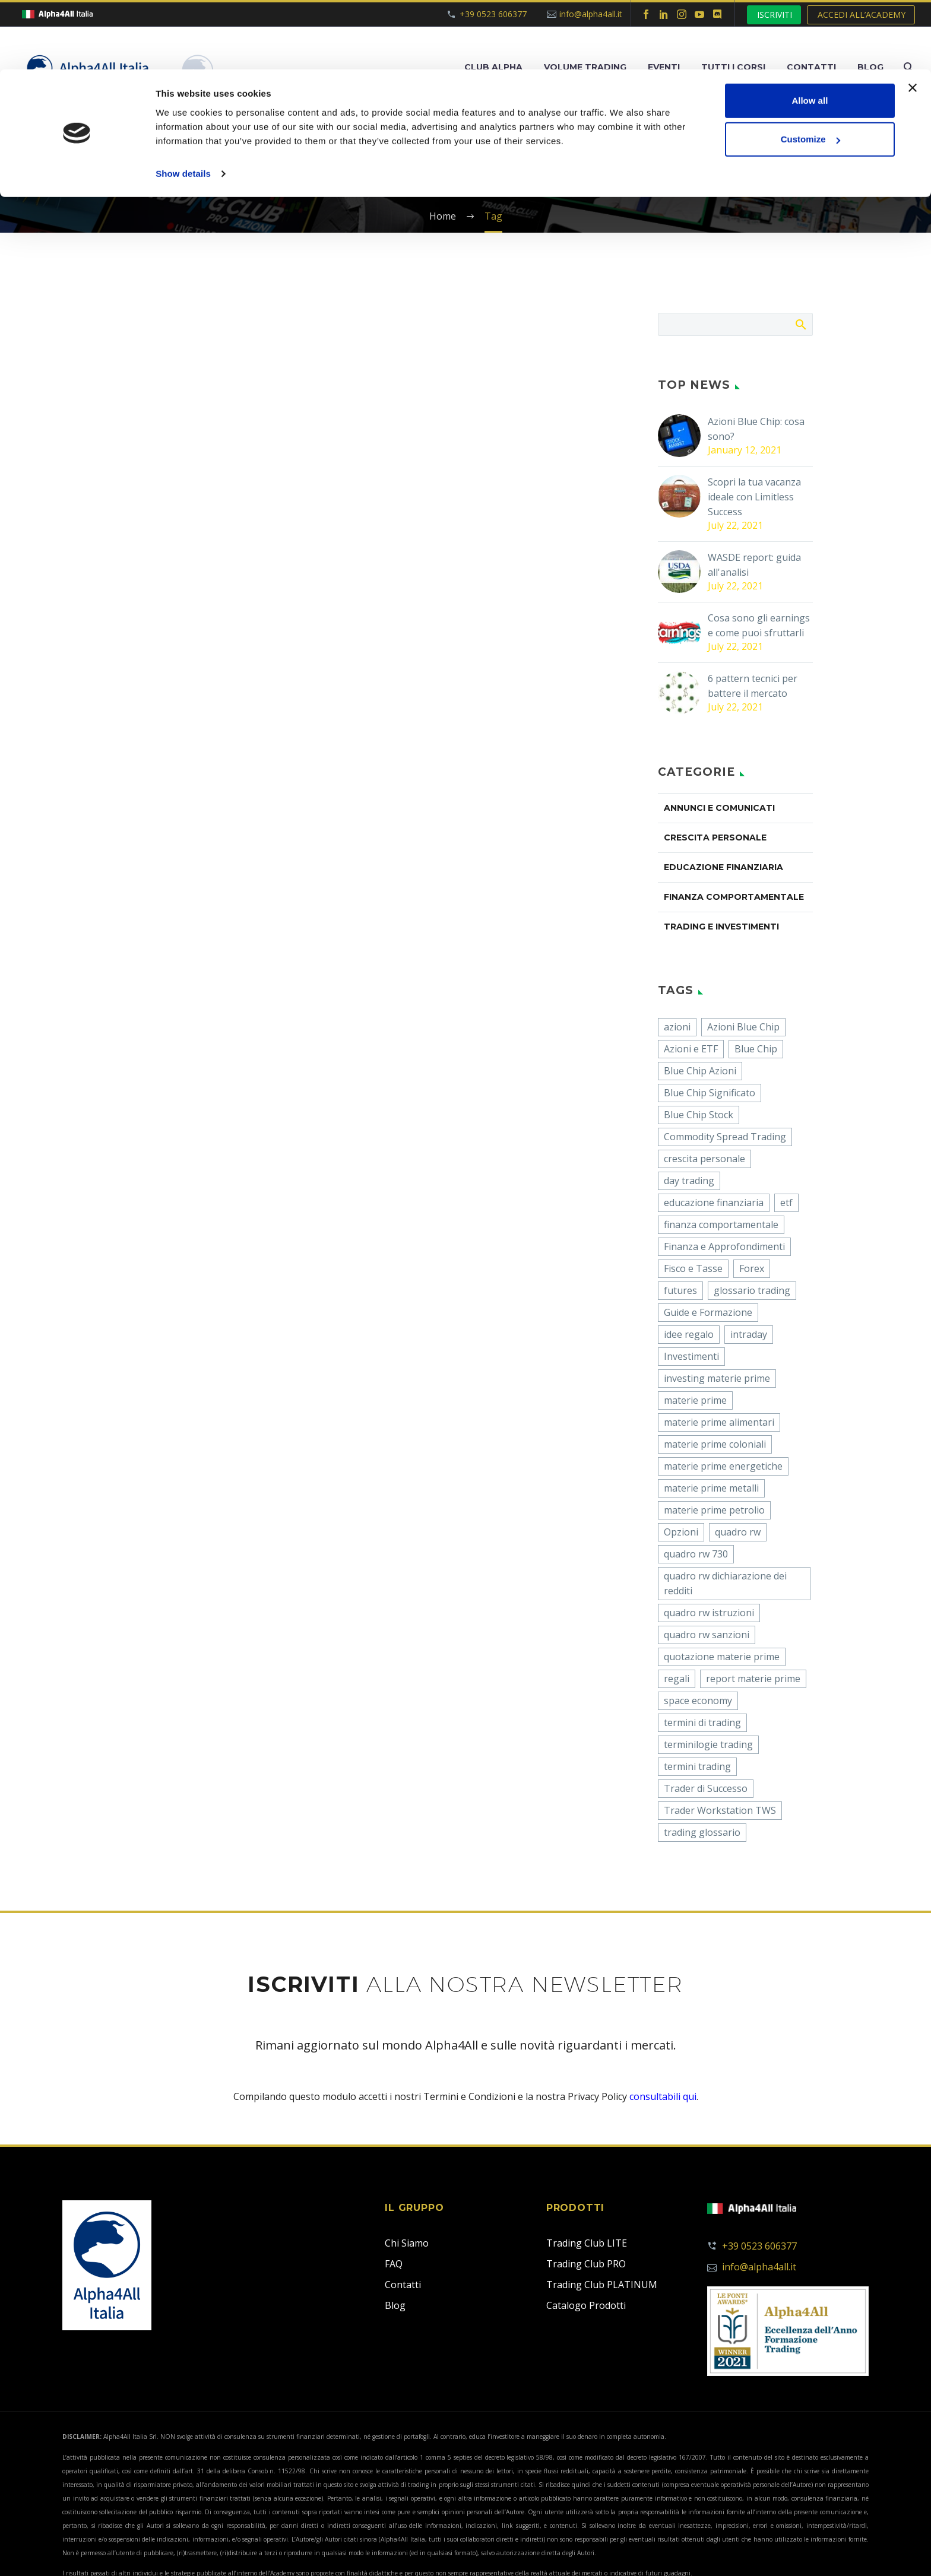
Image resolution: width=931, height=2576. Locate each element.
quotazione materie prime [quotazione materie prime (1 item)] (722, 1656)
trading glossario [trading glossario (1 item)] (702, 1832)
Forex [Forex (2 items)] (751, 1268)
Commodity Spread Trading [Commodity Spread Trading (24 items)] (725, 1136)
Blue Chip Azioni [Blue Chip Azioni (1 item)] (700, 1070)
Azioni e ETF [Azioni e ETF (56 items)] (691, 1048)
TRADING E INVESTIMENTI (721, 926)
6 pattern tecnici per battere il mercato (752, 686)
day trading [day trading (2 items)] (689, 1180)
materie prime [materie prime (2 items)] (695, 1400)
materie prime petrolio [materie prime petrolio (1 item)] (714, 1510)
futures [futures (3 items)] (680, 1290)
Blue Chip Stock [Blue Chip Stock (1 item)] (698, 1114)
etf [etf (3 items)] (786, 1202)
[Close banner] (912, 18)
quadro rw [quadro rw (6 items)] (738, 1531)
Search (800, 324)
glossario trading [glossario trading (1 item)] (752, 1290)
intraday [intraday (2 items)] (748, 1334)
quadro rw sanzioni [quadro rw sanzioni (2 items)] (706, 1634)
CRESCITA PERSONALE (715, 837)
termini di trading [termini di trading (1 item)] (702, 1722)
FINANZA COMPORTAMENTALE (734, 897)
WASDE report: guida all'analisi (754, 565)
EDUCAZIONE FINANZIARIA (723, 867)
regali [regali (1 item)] (676, 1678)
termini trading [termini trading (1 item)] (697, 1766)
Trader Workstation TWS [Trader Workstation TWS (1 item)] (720, 1810)
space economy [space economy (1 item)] (698, 1700)
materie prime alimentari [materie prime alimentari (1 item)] (719, 1422)
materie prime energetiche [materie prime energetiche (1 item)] (723, 1466)
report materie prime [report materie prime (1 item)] (753, 1678)
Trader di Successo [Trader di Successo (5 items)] (706, 1788)
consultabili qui (662, 2096)
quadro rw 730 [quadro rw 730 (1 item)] (696, 1553)
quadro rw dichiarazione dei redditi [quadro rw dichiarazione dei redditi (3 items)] (725, 1583)
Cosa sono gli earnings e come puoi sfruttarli (759, 625)
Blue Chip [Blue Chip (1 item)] (755, 1048)
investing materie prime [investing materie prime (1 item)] (717, 1378)
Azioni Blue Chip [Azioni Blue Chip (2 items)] (743, 1026)
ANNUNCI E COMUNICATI (719, 807)
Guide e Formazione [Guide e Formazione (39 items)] (708, 1312)
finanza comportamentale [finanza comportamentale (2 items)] (721, 1224)
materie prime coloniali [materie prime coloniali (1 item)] (715, 1444)
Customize (810, 70)
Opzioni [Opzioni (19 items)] (681, 1531)
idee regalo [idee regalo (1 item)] (689, 1334)
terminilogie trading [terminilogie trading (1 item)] (708, 1744)
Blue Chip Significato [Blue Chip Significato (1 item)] (709, 1092)
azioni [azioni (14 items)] (677, 1026)
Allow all (809, 31)
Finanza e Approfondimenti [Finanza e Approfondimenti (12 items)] (724, 1246)
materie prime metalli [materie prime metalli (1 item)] (711, 1488)
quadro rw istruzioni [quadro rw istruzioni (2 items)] (709, 1612)
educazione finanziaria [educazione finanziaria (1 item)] (714, 1202)
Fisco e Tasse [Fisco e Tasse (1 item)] (693, 1268)
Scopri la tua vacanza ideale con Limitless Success (754, 496)
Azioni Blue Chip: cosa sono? (756, 429)
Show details (183, 104)
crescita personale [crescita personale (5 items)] (704, 1158)
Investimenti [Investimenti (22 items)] (691, 1356)
